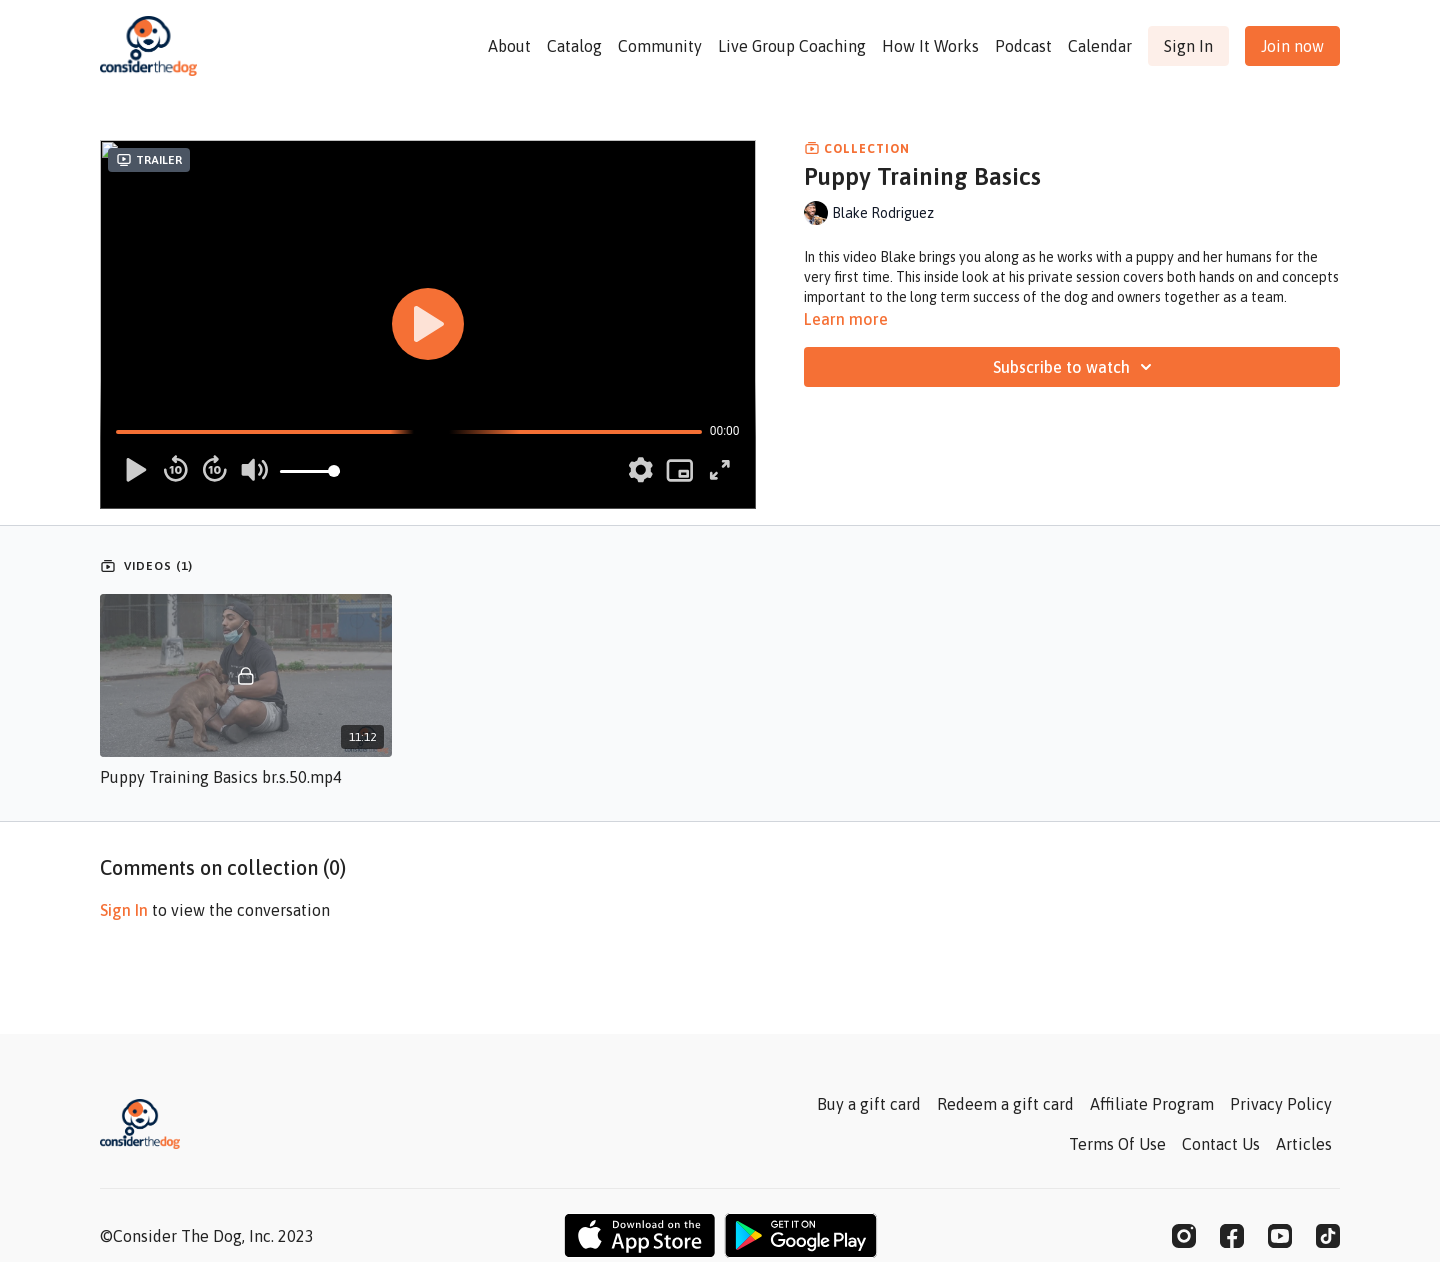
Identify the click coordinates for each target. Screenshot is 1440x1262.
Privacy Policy (1281, 1104)
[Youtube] (1280, 1236)
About (509, 46)
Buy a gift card (869, 1104)
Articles (1304, 1144)
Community (660, 46)
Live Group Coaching (792, 46)
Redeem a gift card (1005, 1104)
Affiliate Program (1152, 1104)
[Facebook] (1232, 1236)
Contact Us (1221, 1144)
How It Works (930, 46)
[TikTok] (1328, 1236)
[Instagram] (1184, 1236)
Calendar (1100, 46)
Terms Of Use (1117, 1144)
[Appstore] (639, 1235)
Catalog (574, 46)
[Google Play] (801, 1235)
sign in (124, 910)
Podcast (1023, 46)
